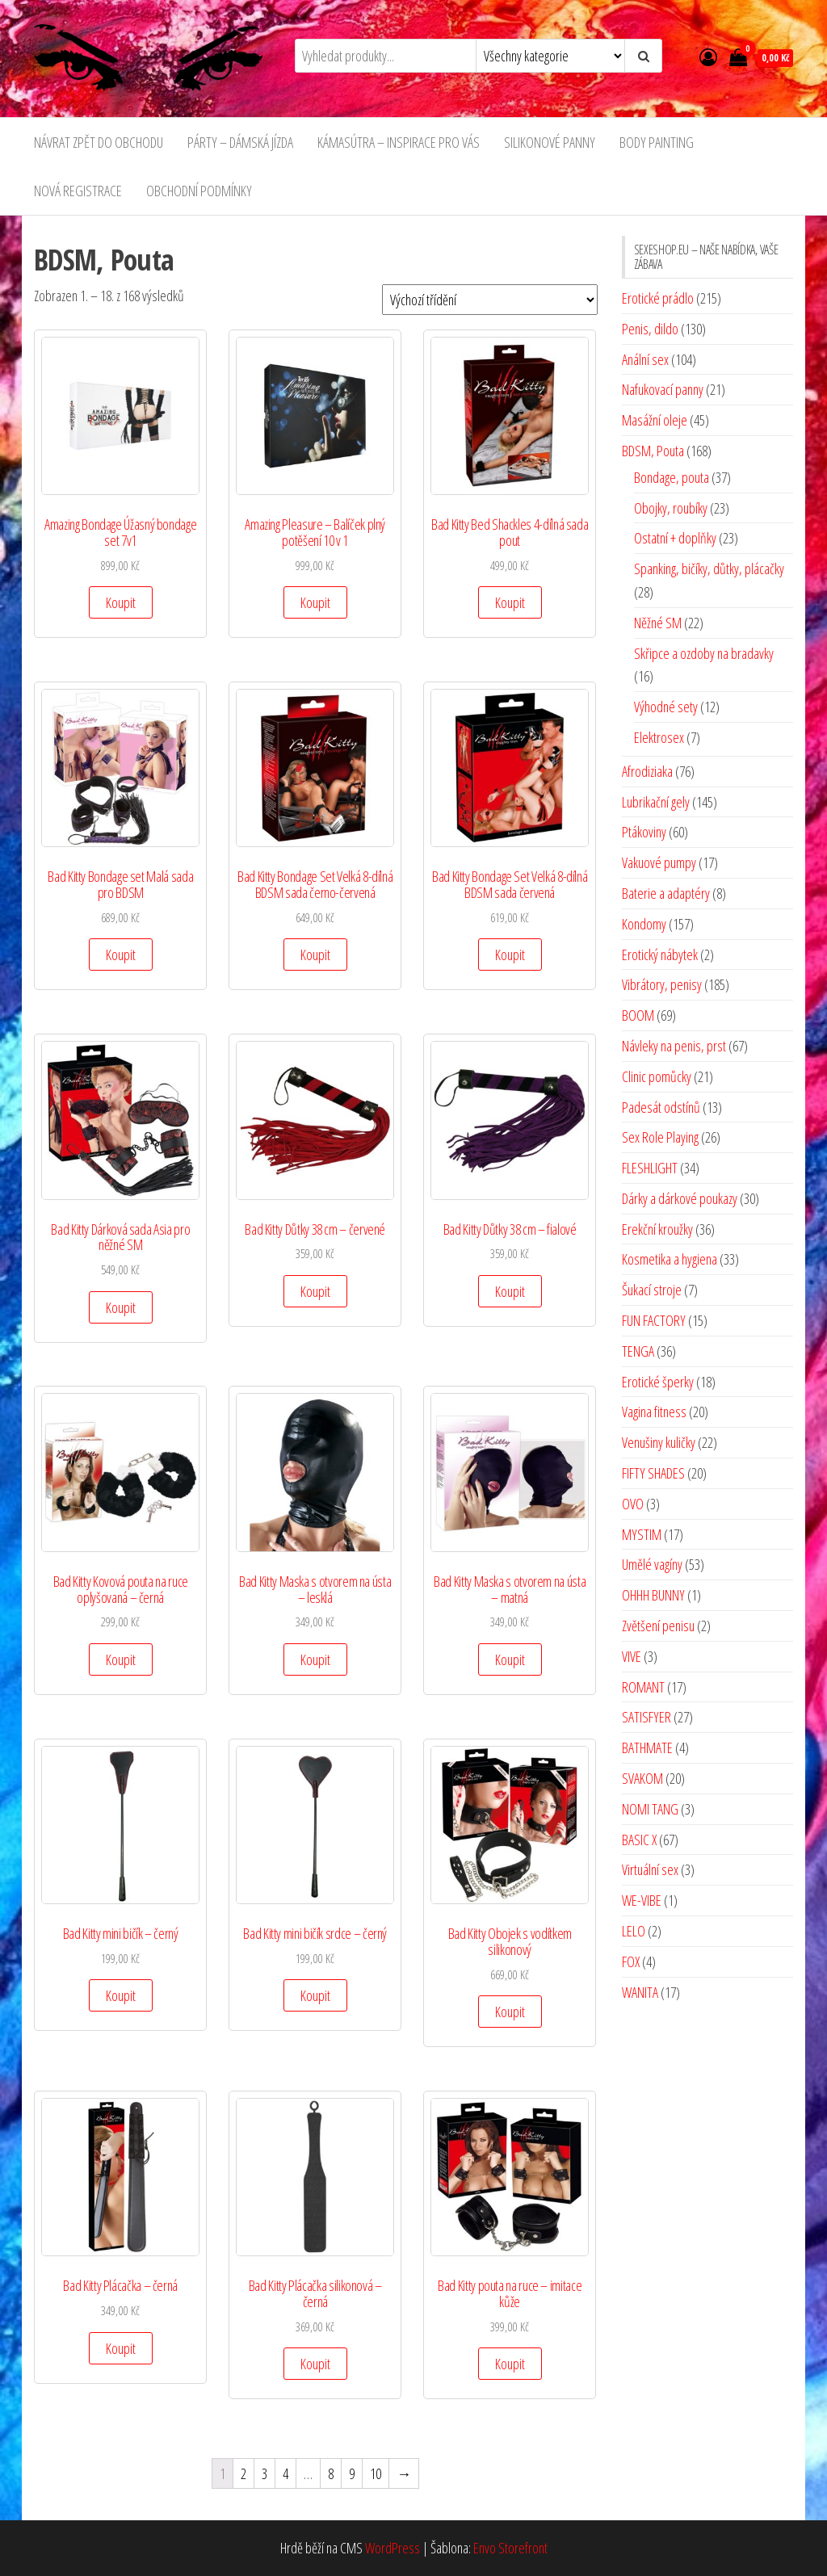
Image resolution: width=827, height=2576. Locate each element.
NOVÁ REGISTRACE (78, 190)
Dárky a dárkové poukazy (679, 1198)
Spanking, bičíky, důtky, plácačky (709, 568)
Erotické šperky (658, 1381)
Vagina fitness (654, 1411)
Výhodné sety (666, 706)
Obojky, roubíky (670, 508)
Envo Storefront (510, 2547)
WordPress (392, 2547)
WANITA (640, 1992)
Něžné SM (658, 622)
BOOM (638, 1015)
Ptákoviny (644, 831)
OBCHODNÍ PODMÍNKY (199, 190)
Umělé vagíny (652, 1564)
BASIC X (639, 1839)
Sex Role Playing (660, 1137)
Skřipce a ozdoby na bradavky (704, 653)
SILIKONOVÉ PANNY (549, 142)
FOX (631, 1961)
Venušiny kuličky (658, 1442)
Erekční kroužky (657, 1229)
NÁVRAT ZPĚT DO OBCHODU (98, 142)
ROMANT (643, 1687)
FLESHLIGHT (650, 1167)
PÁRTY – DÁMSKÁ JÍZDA (240, 142)
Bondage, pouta (671, 477)
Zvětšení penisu (658, 1625)
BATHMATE (647, 1747)
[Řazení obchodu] (490, 299)
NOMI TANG (650, 1809)
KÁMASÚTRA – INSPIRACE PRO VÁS (398, 142)
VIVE (631, 1656)
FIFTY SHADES (653, 1473)
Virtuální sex (650, 1869)
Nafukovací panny (662, 389)
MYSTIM (641, 1534)
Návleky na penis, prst (674, 1045)
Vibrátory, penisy (662, 984)
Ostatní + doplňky (675, 538)
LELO (633, 1930)
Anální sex (645, 359)
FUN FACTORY (654, 1320)
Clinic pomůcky (656, 1076)
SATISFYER (646, 1716)
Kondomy (644, 923)
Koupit (121, 602)
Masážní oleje (654, 420)
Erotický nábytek (660, 954)
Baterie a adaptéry (666, 893)
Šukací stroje (652, 1289)
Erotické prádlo (658, 298)
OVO (633, 1503)
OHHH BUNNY (653, 1595)
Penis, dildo (650, 328)
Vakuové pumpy (659, 862)
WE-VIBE (641, 1900)
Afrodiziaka (647, 771)
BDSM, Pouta (653, 450)
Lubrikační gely (656, 802)
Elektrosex (659, 737)
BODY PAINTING (656, 142)
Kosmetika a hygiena (669, 1259)
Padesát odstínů (661, 1107)
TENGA (638, 1351)
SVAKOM (642, 1778)
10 (375, 2473)
